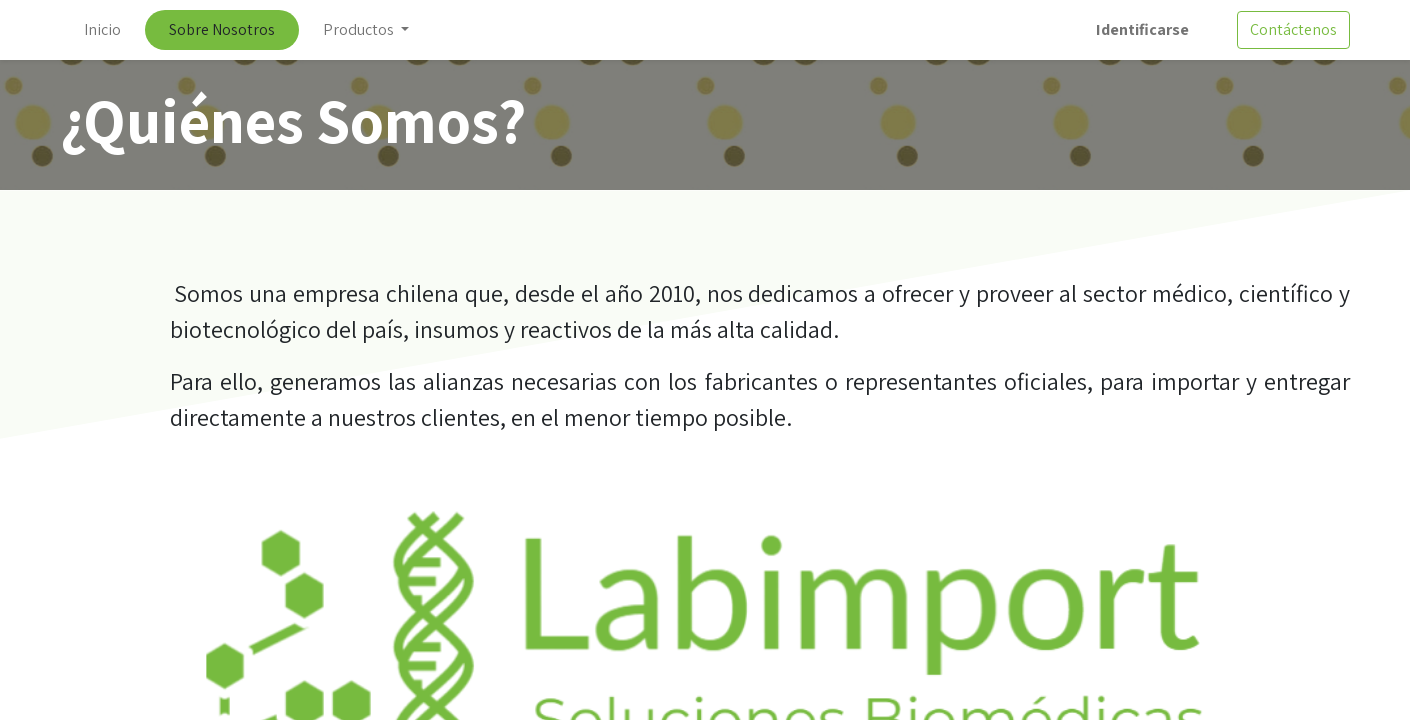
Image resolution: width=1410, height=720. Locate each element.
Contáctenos (1293, 29)
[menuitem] (102, 30)
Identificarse (1142, 29)
